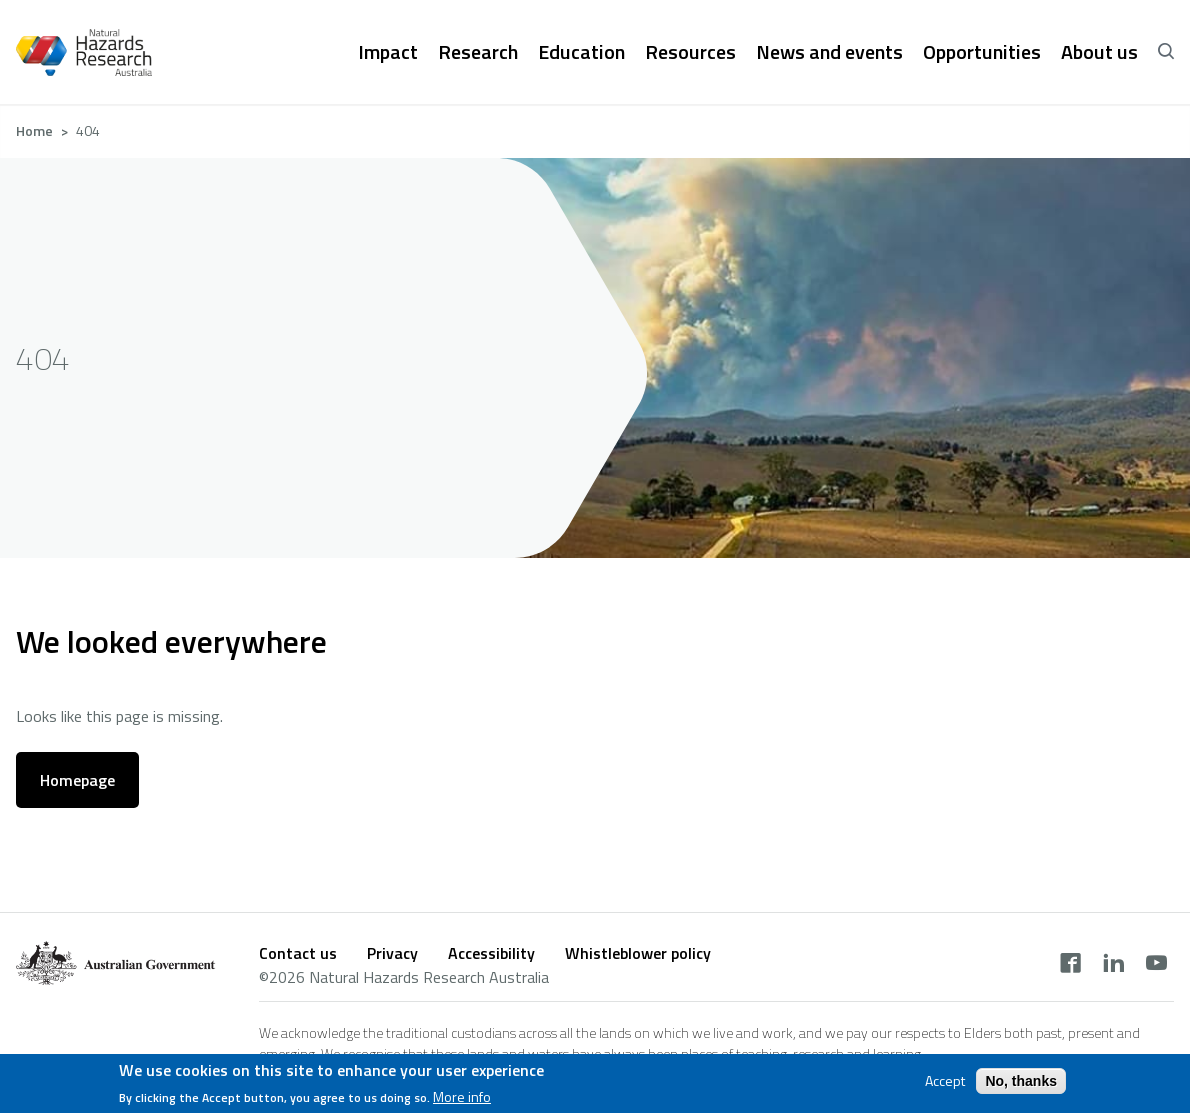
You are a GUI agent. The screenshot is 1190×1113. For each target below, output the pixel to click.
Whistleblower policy (638, 953)
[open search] (1166, 52)
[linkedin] (1113, 965)
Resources (690, 52)
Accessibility (491, 953)
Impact (388, 52)
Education (581, 52)
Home (34, 130)
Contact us (298, 953)
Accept (945, 1081)
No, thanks (1021, 1081)
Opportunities (982, 52)
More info (462, 1097)
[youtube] (1156, 965)
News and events (829, 52)
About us (1099, 52)
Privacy (392, 953)
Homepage (77, 780)
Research (478, 52)
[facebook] (1070, 965)
